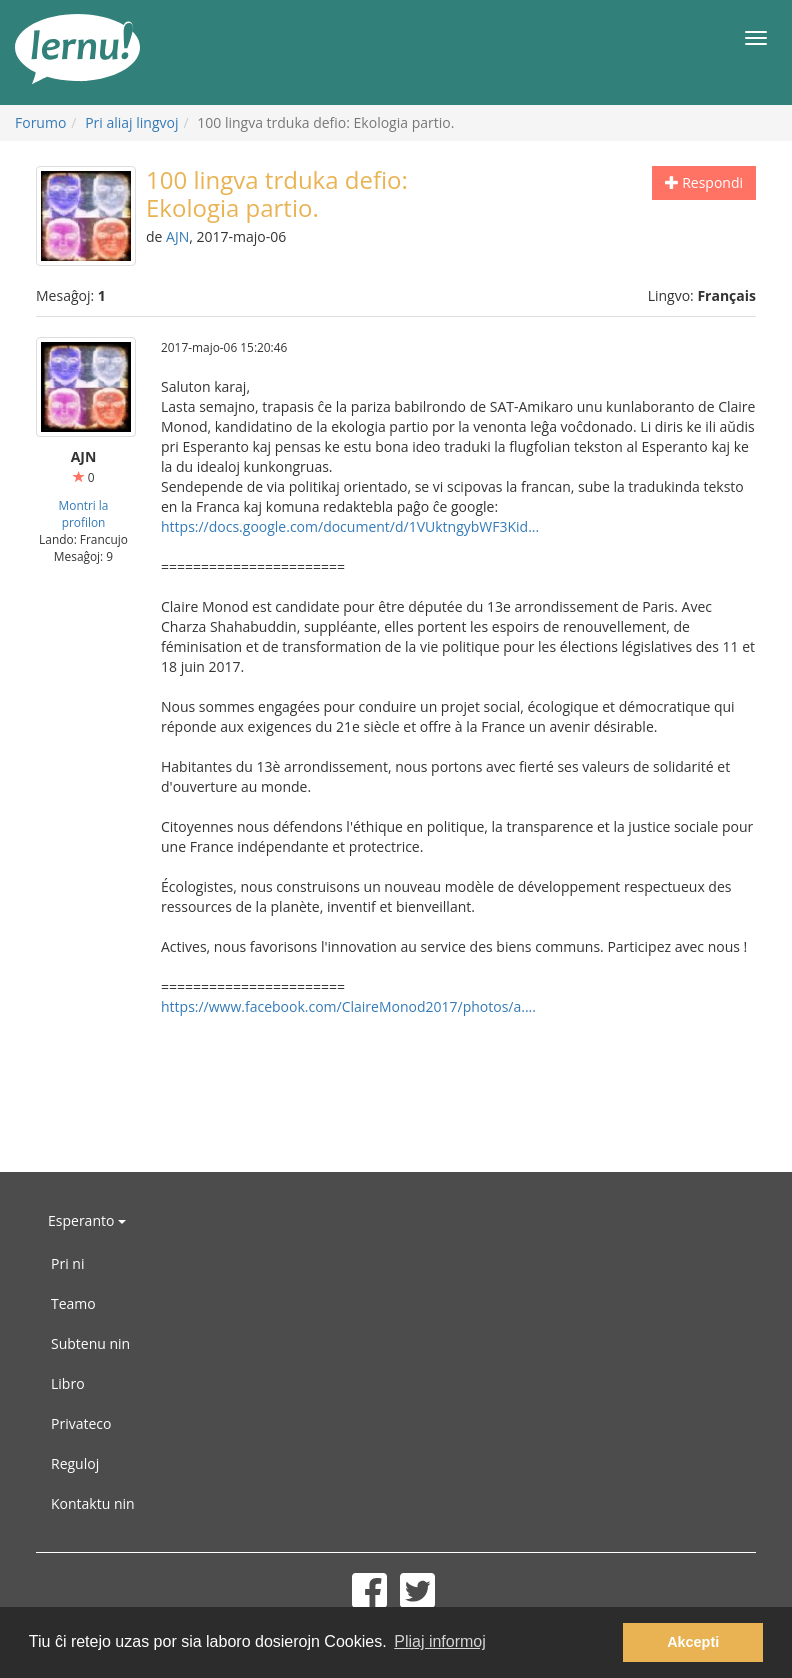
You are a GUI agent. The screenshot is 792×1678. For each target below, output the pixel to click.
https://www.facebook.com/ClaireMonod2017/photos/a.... (348, 1006)
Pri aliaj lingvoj (131, 122)
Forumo (40, 122)
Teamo (73, 1303)
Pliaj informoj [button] (440, 1641)
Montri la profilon (84, 513)
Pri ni (67, 1263)
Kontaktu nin (93, 1503)
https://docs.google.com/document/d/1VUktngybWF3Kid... (350, 526)
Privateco (81, 1423)
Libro (68, 1383)
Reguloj (75, 1463)
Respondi (704, 182)
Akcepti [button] (693, 1642)
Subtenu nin (90, 1343)
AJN (177, 236)
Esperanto (87, 1220)
